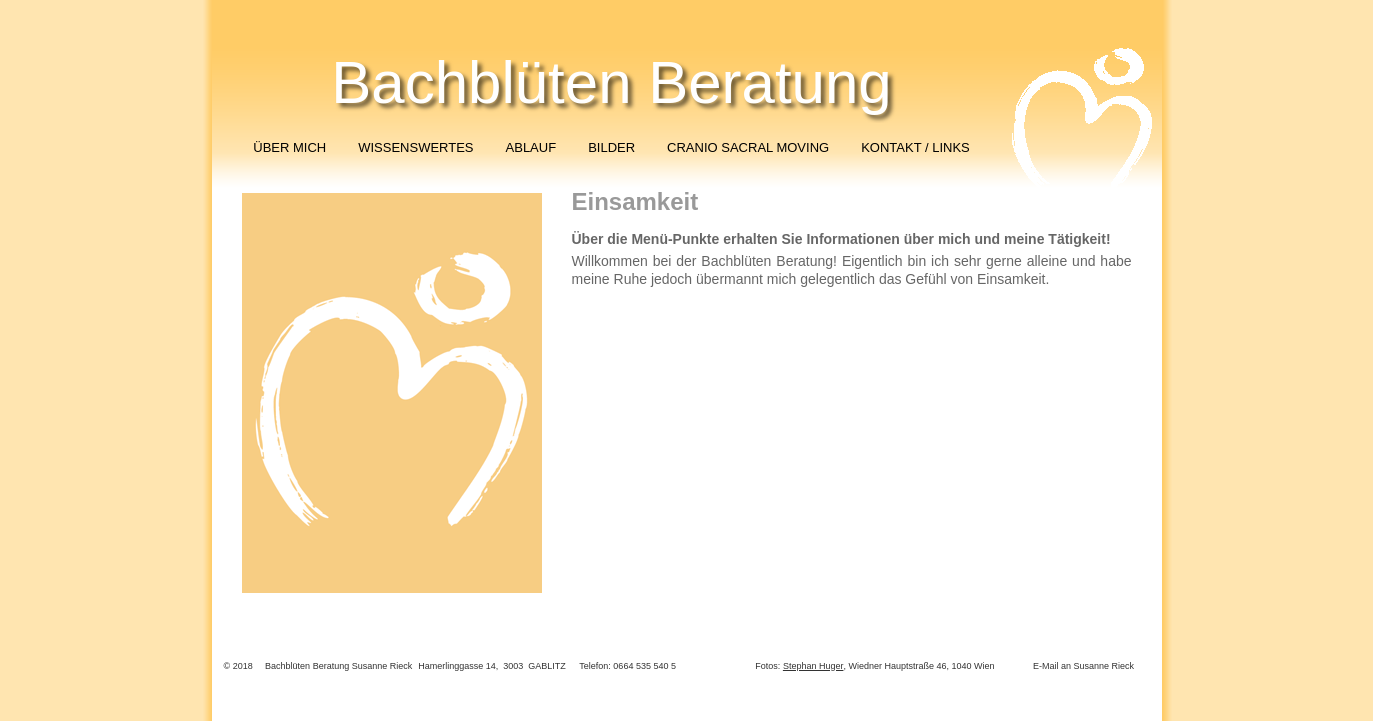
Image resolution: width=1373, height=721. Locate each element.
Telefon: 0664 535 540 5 (627, 666)
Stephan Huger (813, 666)
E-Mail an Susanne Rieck (1083, 666)
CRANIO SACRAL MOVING (748, 147)
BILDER (611, 147)
